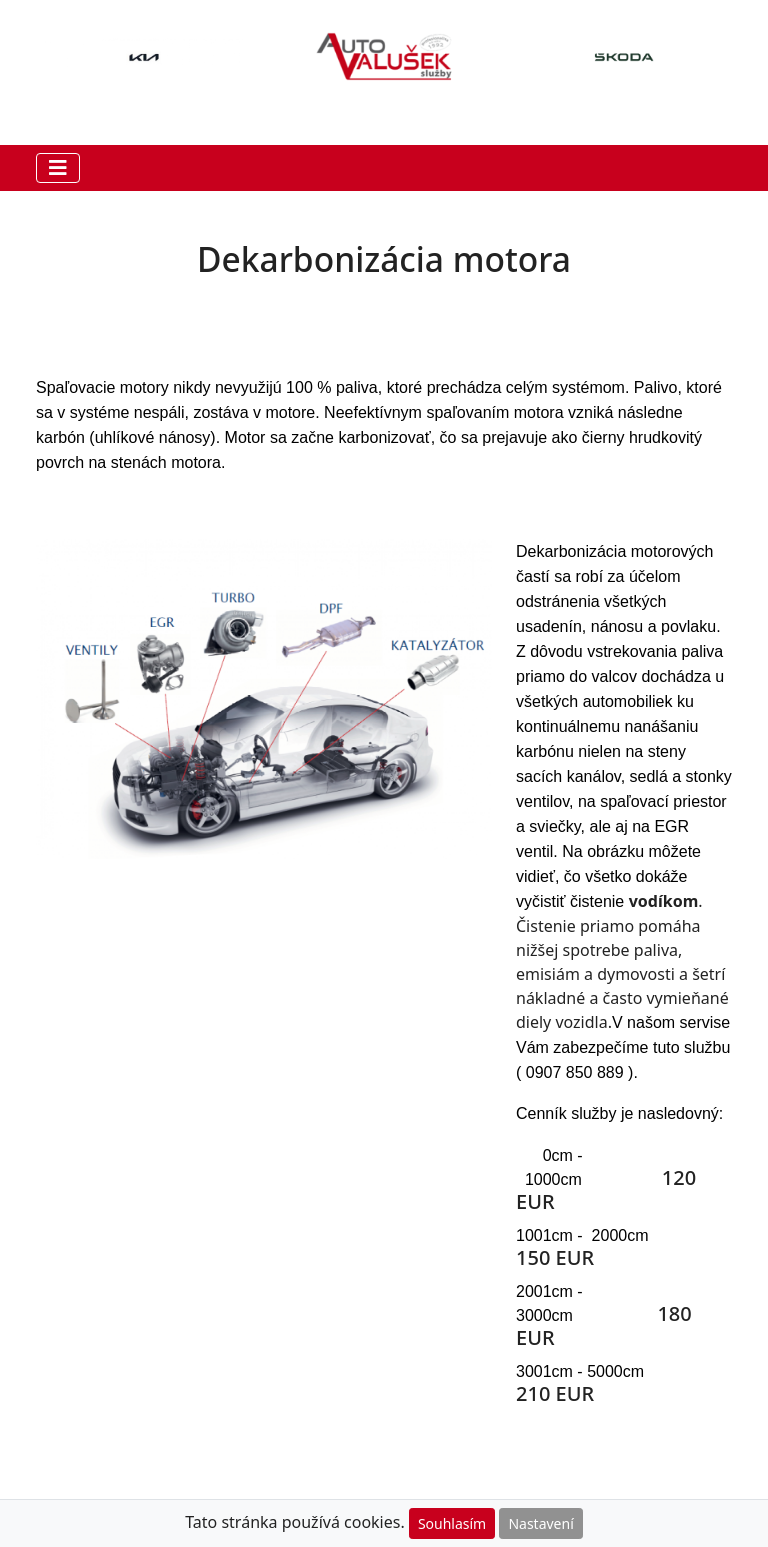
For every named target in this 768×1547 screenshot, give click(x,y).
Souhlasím (452, 1523)
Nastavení (540, 1523)
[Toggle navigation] (58, 168)
